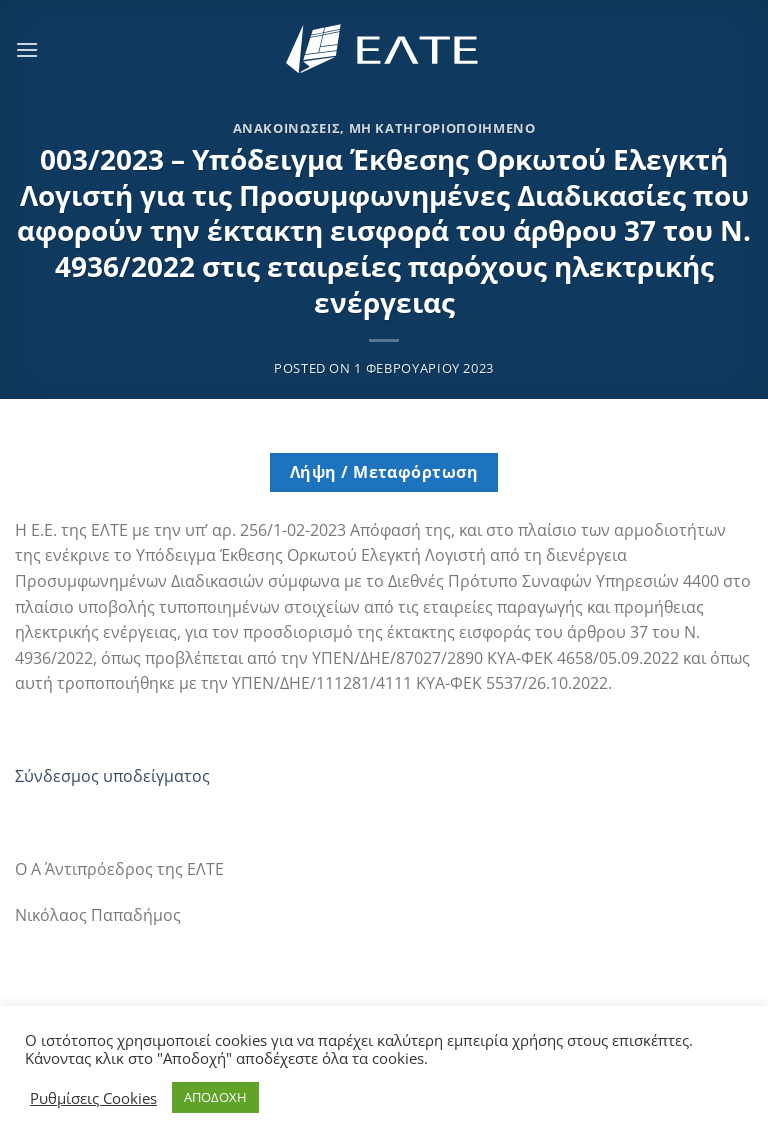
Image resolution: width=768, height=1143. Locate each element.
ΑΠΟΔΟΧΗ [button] (215, 1097)
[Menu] (27, 49)
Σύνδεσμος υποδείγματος (112, 776)
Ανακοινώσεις (287, 128)
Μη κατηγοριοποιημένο (442, 128)
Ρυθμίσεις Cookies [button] (93, 1098)
